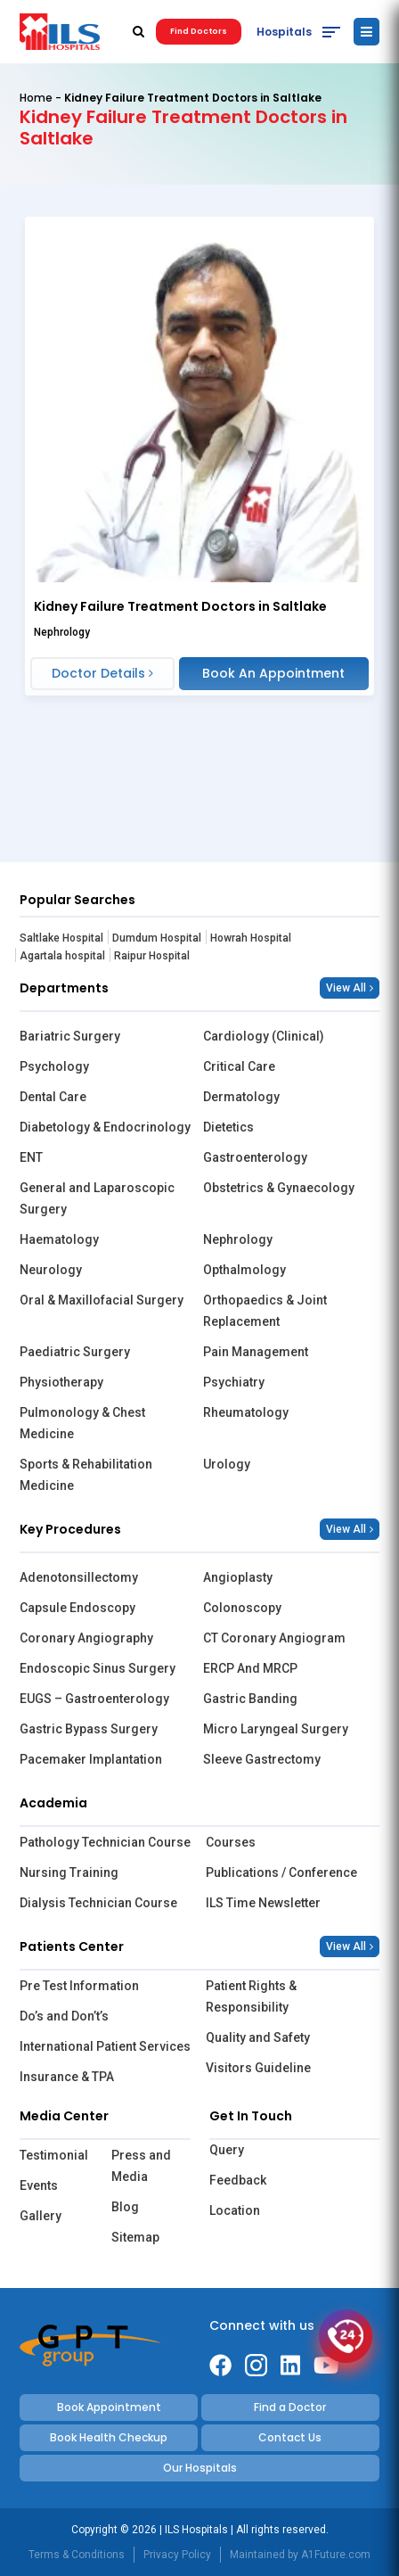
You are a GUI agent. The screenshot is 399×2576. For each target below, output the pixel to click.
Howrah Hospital (250, 938)
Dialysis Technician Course (98, 1903)
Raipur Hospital (152, 956)
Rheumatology (246, 1412)
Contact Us (290, 2437)
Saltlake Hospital (61, 938)
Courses (231, 1842)
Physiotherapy (61, 1382)
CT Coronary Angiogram (274, 1638)
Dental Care (53, 1097)
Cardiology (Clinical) (263, 1036)
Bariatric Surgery (70, 1036)
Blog (125, 2207)
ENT (31, 1157)
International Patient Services (105, 2046)
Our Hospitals (200, 2467)
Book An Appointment (273, 673)
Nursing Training (69, 1872)
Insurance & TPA (67, 2077)
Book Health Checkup (108, 2437)
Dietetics (228, 1127)
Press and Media (141, 2166)
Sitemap (135, 2237)
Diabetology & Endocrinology (105, 1127)
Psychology (54, 1066)
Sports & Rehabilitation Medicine (86, 1475)
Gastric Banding (250, 1698)
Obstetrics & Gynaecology (278, 1188)
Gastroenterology (255, 1157)
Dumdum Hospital (156, 938)
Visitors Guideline (258, 2068)
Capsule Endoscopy (77, 1608)
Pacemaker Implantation (91, 1759)
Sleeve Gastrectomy (262, 1759)
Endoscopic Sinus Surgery (97, 1668)
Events (39, 2185)
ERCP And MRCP (250, 1668)
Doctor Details (102, 673)
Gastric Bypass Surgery (89, 1729)
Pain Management (255, 1352)
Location (234, 2210)
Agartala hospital (62, 956)
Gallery (40, 2216)
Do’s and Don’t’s (64, 2016)
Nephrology (238, 1239)
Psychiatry (234, 1382)
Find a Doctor (290, 2407)
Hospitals (284, 31)
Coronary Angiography (86, 1638)
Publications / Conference (281, 1872)
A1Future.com (335, 2554)
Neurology (51, 1270)
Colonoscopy (242, 1608)
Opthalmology (244, 1270)
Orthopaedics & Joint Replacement (265, 1311)
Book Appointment (109, 2407)
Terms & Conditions (76, 2554)
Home (36, 97)
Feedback (237, 2180)
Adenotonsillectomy (79, 1577)
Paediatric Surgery (75, 1352)
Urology (226, 1464)
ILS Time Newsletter (263, 1903)
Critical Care (239, 1066)
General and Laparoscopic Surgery (97, 1198)
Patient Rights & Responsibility (251, 1996)
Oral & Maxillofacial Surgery (101, 1300)
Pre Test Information (79, 1986)
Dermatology (241, 1097)
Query (226, 2150)
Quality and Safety (258, 2037)
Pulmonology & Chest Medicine (82, 1423)
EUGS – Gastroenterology (94, 1698)
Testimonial (54, 2155)
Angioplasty (238, 1577)
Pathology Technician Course (105, 1842)
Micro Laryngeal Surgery (275, 1729)
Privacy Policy (177, 2554)
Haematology (59, 1239)
